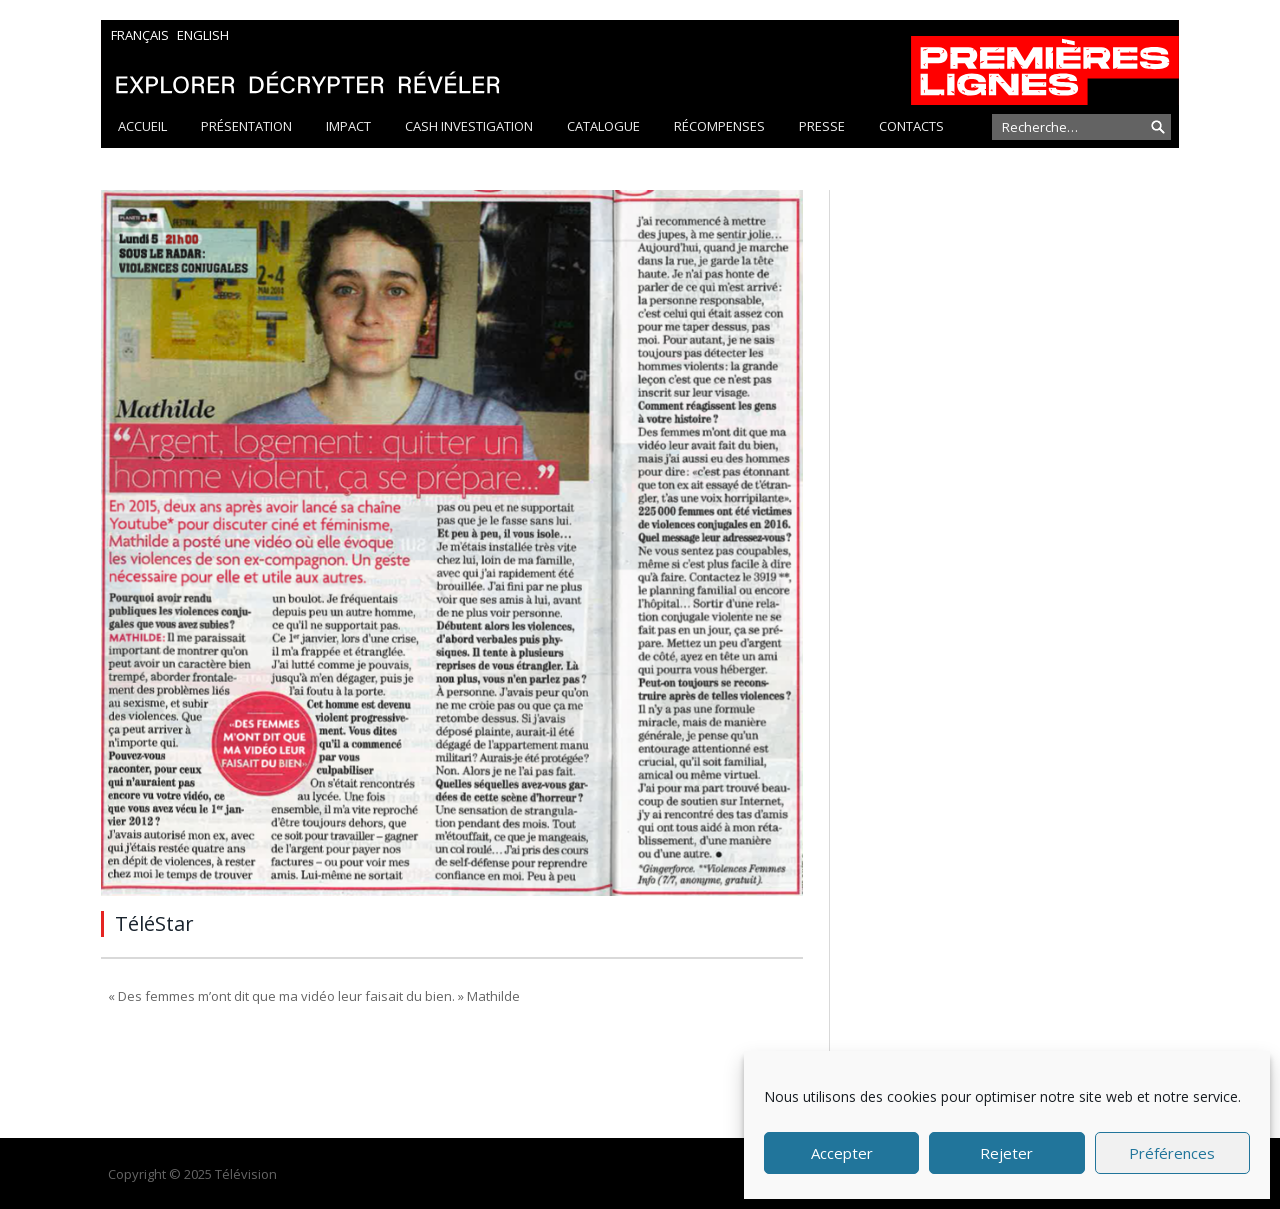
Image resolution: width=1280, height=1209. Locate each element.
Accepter (842, 1153)
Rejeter (1006, 1153)
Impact (348, 126)
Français (140, 35)
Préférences (1172, 1153)
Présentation (246, 126)
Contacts (911, 126)
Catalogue (603, 126)
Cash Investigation (469, 126)
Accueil (142, 126)
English (203, 35)
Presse (822, 126)
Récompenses (719, 126)
